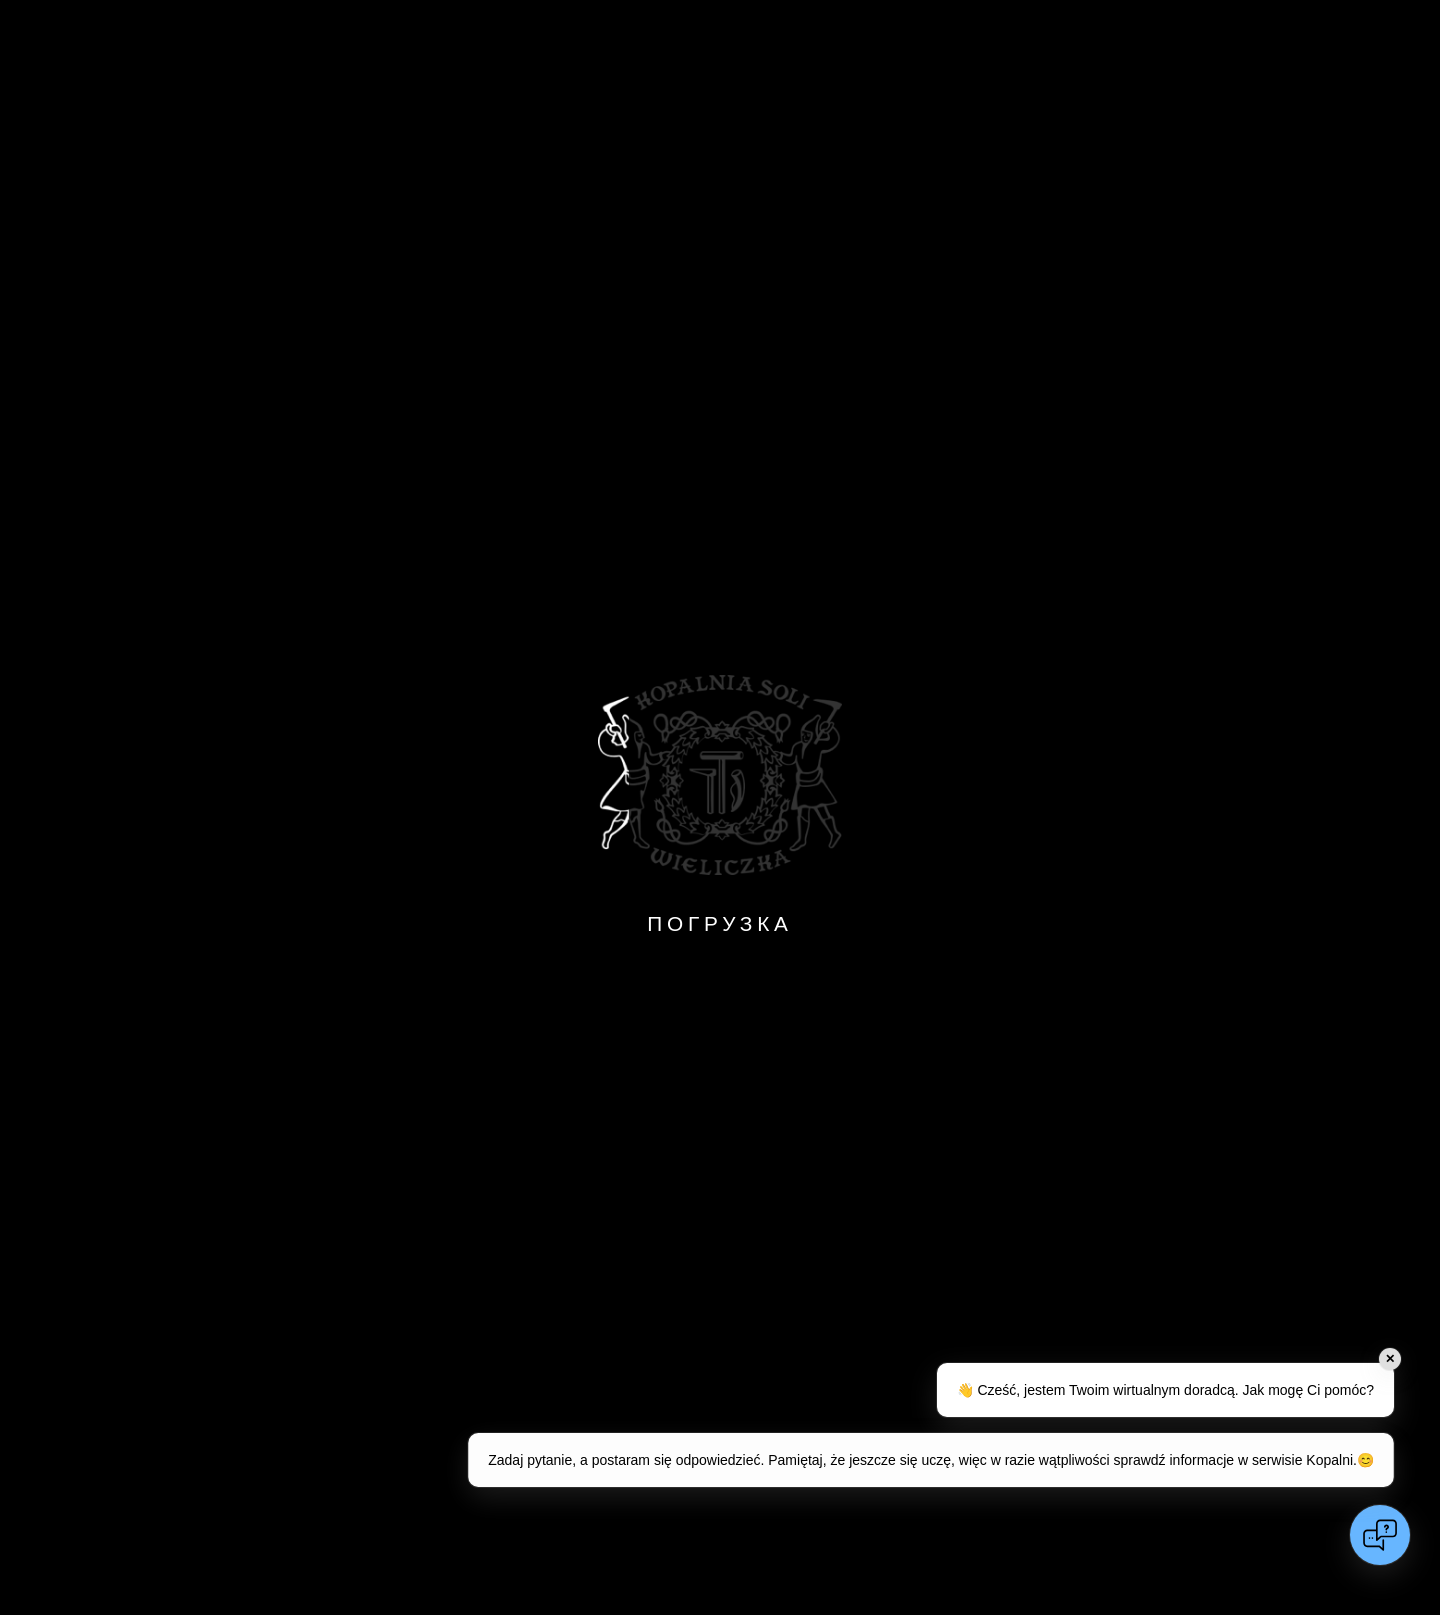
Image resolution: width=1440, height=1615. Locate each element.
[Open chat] (1380, 1535)
